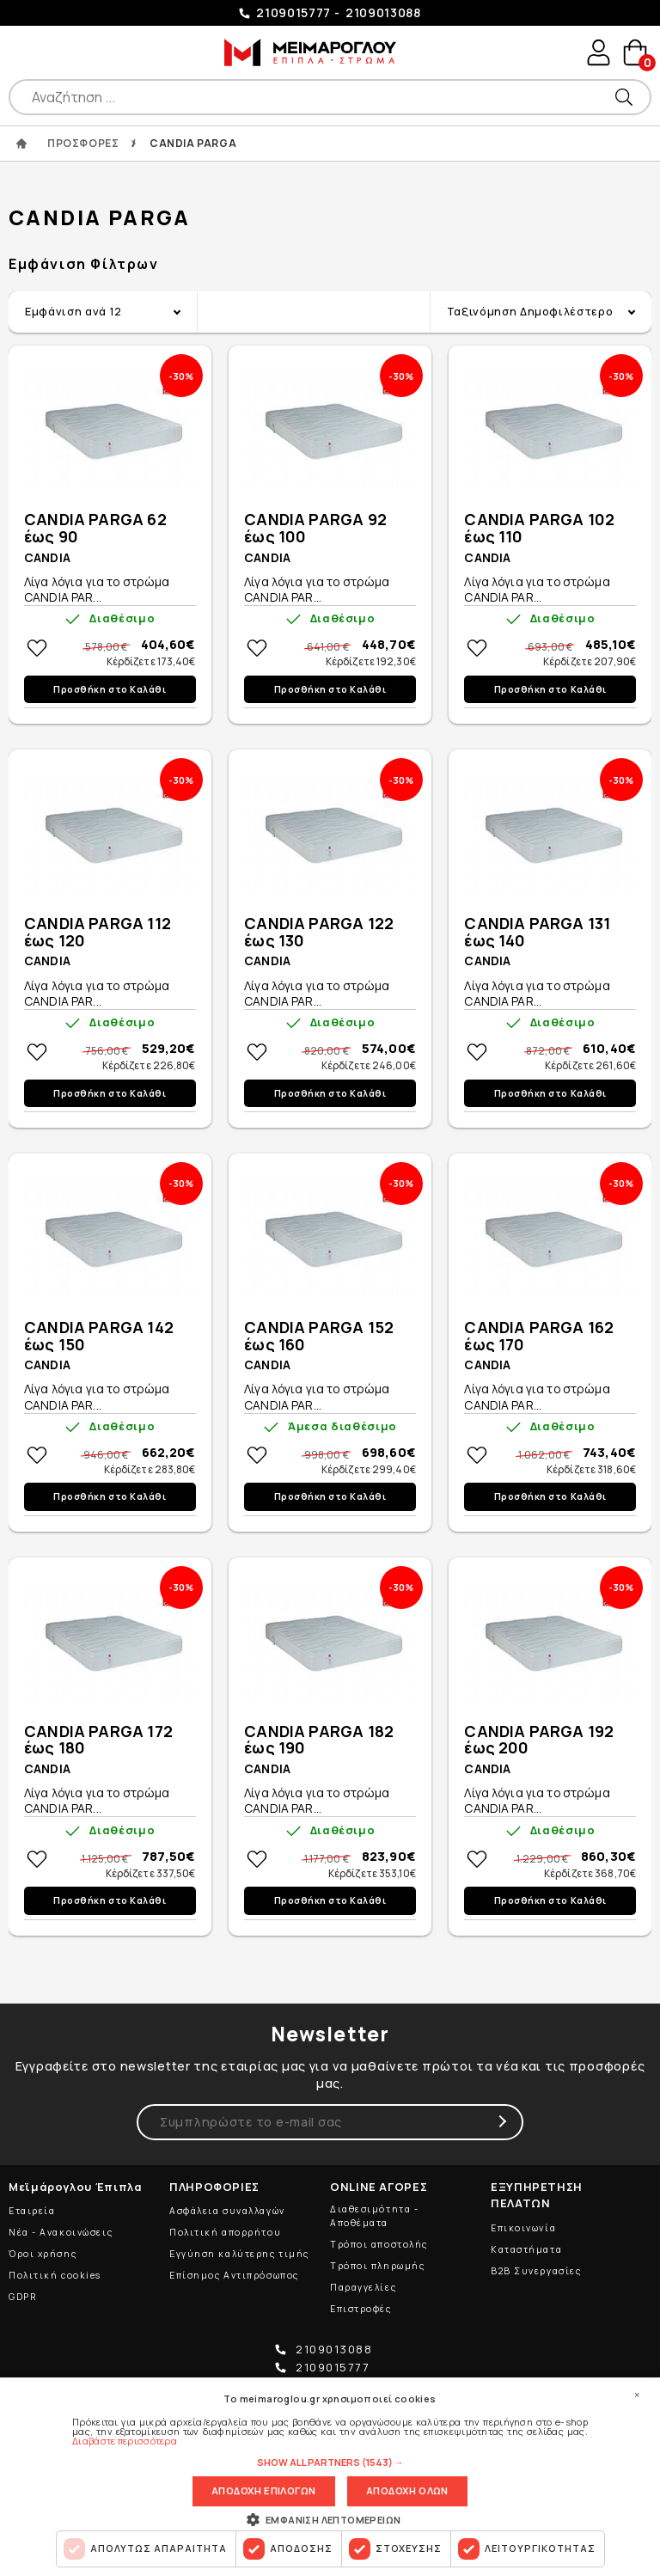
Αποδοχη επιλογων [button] (263, 2490)
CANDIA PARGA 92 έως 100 (315, 529)
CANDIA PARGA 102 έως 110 (539, 529)
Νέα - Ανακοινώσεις (61, 2232)
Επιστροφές (361, 2309)
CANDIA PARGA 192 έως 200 (539, 1741)
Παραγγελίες (363, 2287)
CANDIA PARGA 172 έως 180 (98, 1741)
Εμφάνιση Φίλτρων (84, 264)
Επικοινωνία (523, 2228)
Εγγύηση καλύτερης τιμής (239, 2254)
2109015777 (293, 12)
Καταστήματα (526, 2249)
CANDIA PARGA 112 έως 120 (97, 933)
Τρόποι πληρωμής (377, 2266)
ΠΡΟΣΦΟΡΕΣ (83, 144)
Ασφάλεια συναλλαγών (227, 2211)
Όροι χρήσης (42, 2254)
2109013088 (383, 12)
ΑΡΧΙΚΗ (21, 144)
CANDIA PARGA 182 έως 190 (319, 1741)
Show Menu (26, 52)
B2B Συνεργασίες (536, 2271)
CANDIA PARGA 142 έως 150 (99, 1337)
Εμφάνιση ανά (73, 313)
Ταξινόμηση (530, 313)
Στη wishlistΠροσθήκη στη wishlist (37, 649)
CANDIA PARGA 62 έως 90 (95, 529)
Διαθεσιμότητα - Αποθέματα (374, 2216)
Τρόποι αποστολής (379, 2244)
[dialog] (330, 2476)
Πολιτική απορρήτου (225, 2232)
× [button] (636, 2394)
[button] (330, 2461)
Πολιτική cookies (55, 2275)
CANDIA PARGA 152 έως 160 (319, 1337)
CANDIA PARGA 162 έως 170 (539, 1337)
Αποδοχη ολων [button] (407, 2490)
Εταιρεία (32, 2211)
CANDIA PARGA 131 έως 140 (537, 933)
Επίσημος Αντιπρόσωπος (234, 2275)
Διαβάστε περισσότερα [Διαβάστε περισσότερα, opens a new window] (124, 2438)
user (595, 53)
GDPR (22, 2297)
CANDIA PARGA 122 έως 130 (319, 933)
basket (634, 53)
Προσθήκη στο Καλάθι (109, 690)
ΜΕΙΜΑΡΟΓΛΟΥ (308, 52)
